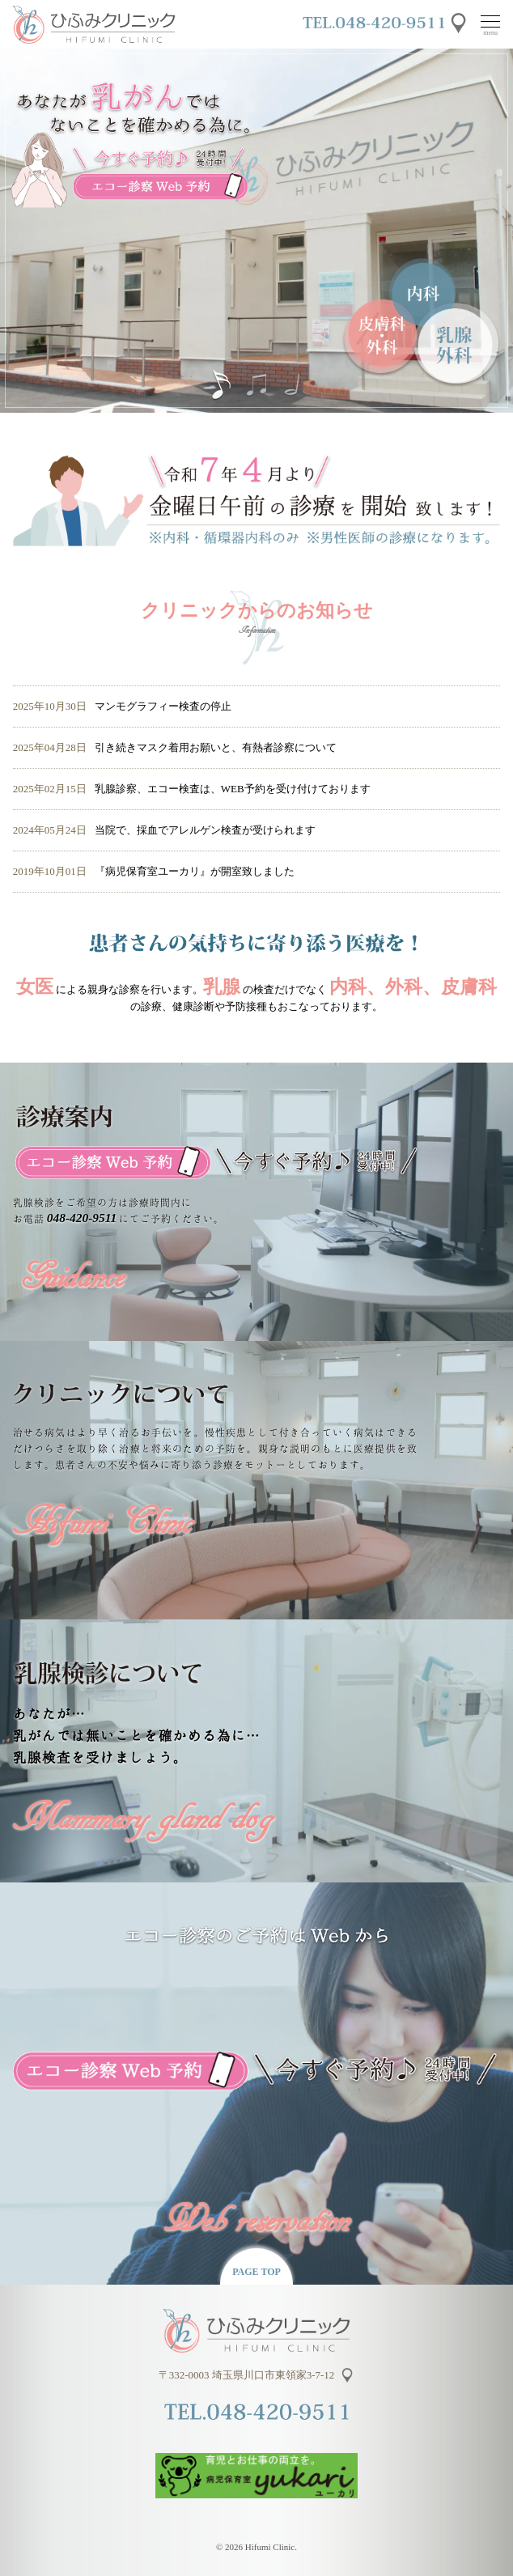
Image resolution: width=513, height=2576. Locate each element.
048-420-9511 (82, 1217)
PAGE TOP (256, 2271)
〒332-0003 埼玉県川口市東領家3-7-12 (247, 2375)
